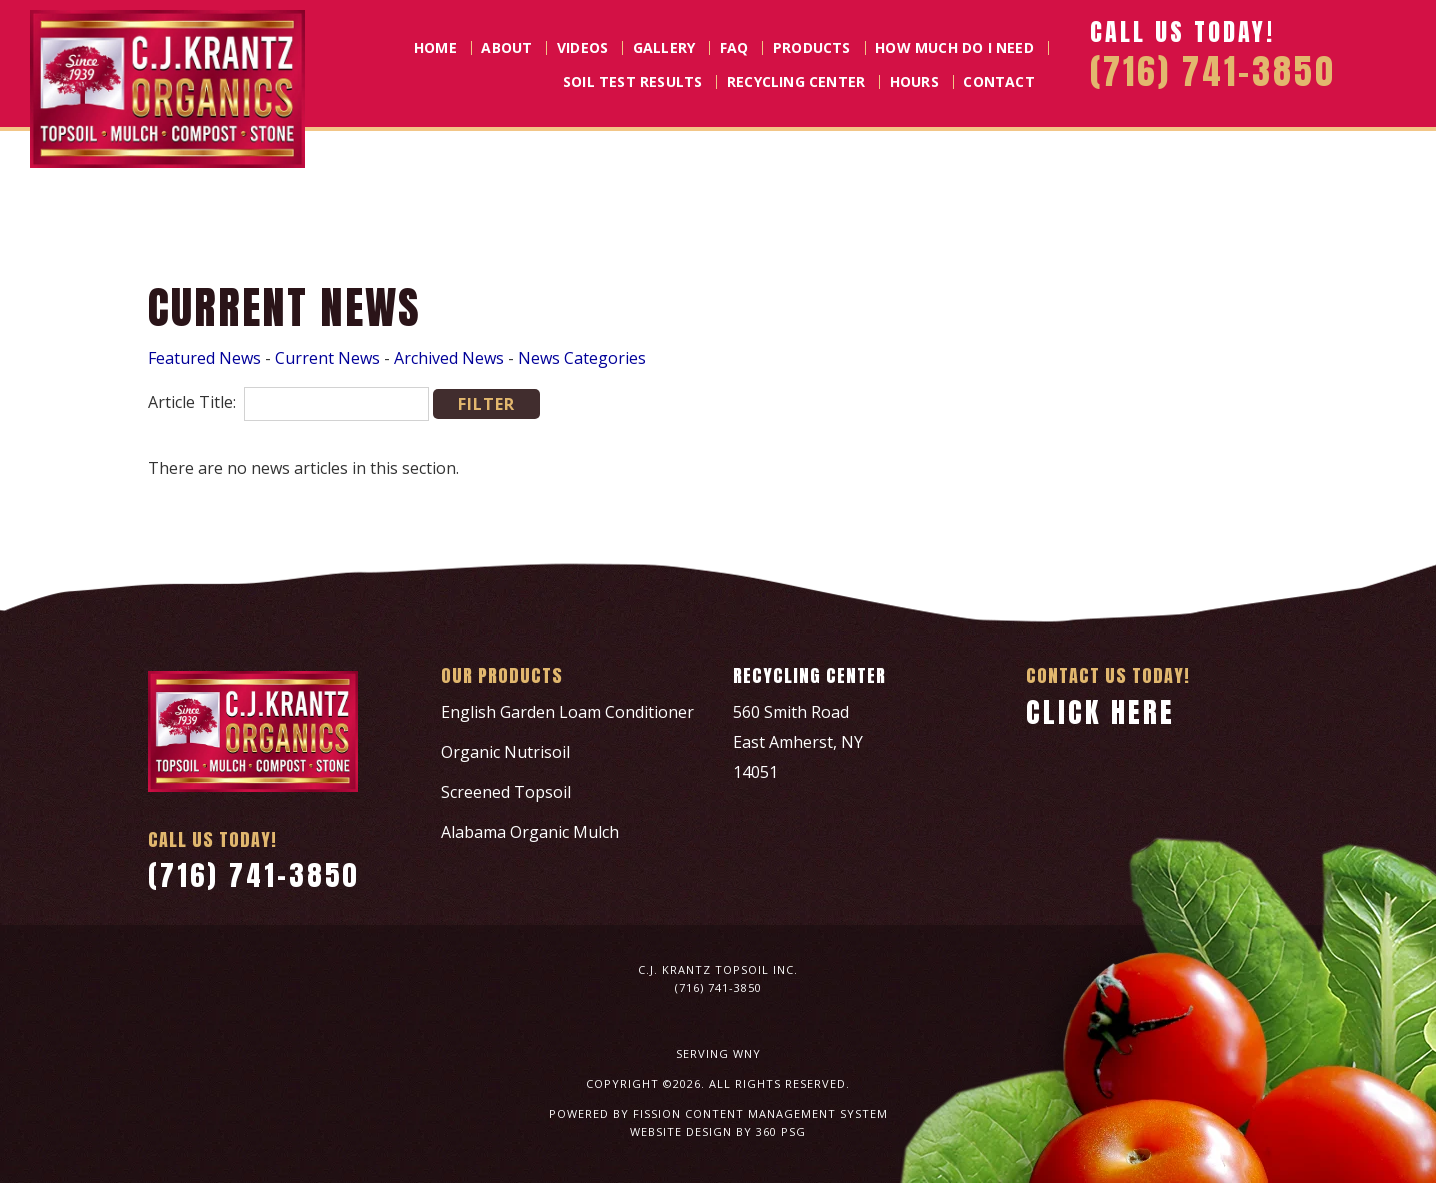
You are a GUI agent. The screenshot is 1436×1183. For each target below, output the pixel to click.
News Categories (582, 358)
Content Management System (786, 1113)
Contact (998, 82)
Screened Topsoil (506, 792)
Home (435, 48)
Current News (327, 358)
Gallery (664, 48)
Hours (914, 82)
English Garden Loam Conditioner (567, 712)
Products (812, 48)
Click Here (1100, 712)
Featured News (204, 358)
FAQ (734, 48)
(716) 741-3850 (254, 875)
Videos (582, 48)
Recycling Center (796, 82)
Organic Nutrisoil (505, 752)
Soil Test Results (632, 82)
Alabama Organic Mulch (530, 832)
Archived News (449, 358)
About (506, 48)
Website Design (681, 1131)
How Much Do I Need (954, 48)
